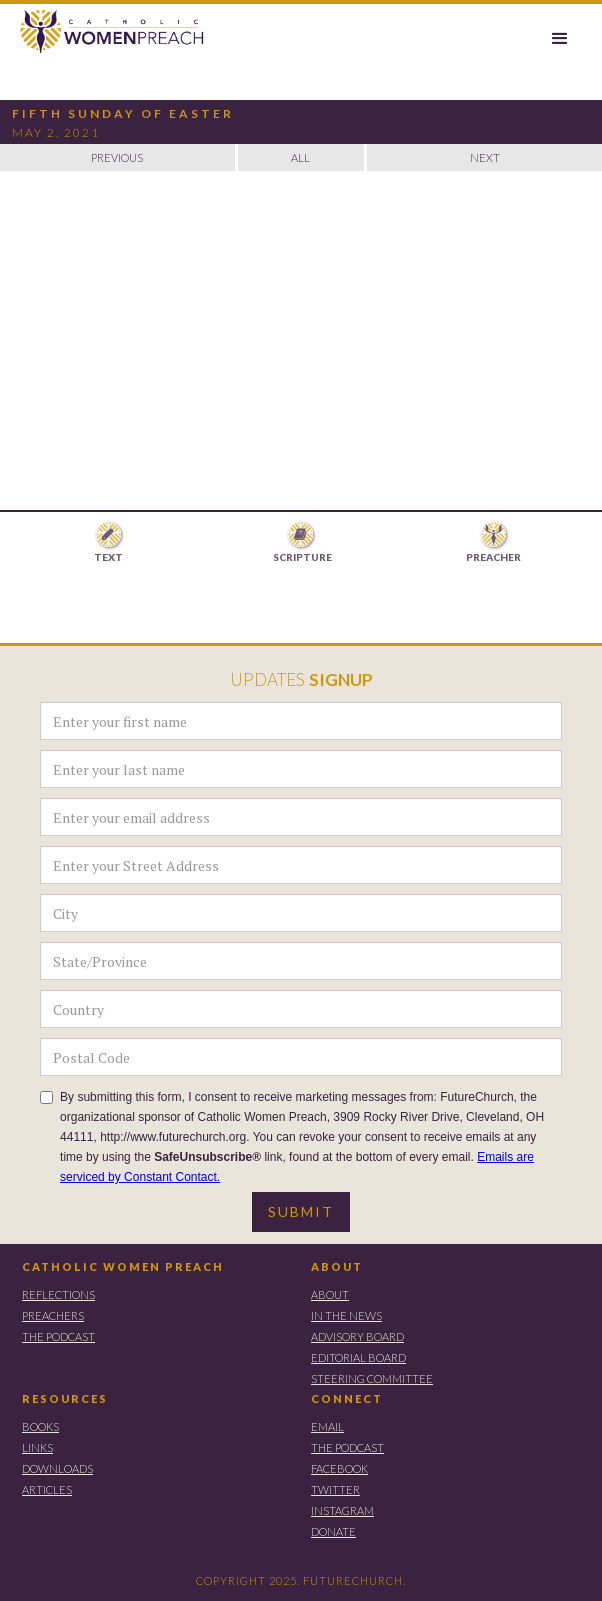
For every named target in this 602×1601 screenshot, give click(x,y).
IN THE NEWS (346, 1315)
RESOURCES (65, 1398)
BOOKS (40, 1426)
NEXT (485, 157)
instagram (342, 1510)
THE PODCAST (58, 1336)
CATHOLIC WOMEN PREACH (123, 1266)
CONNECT (347, 1398)
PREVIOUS (117, 157)
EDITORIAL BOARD (358, 1357)
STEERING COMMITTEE (372, 1378)
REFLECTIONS (58, 1294)
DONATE (333, 1531)
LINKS (37, 1447)
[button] (560, 39)
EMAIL (327, 1426)
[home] (104, 32)
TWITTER (335, 1489)
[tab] (109, 543)
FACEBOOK (339, 1468)
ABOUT (337, 1266)
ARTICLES (47, 1489)
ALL (300, 157)
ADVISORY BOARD (357, 1336)
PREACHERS (53, 1315)
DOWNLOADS (57, 1468)
